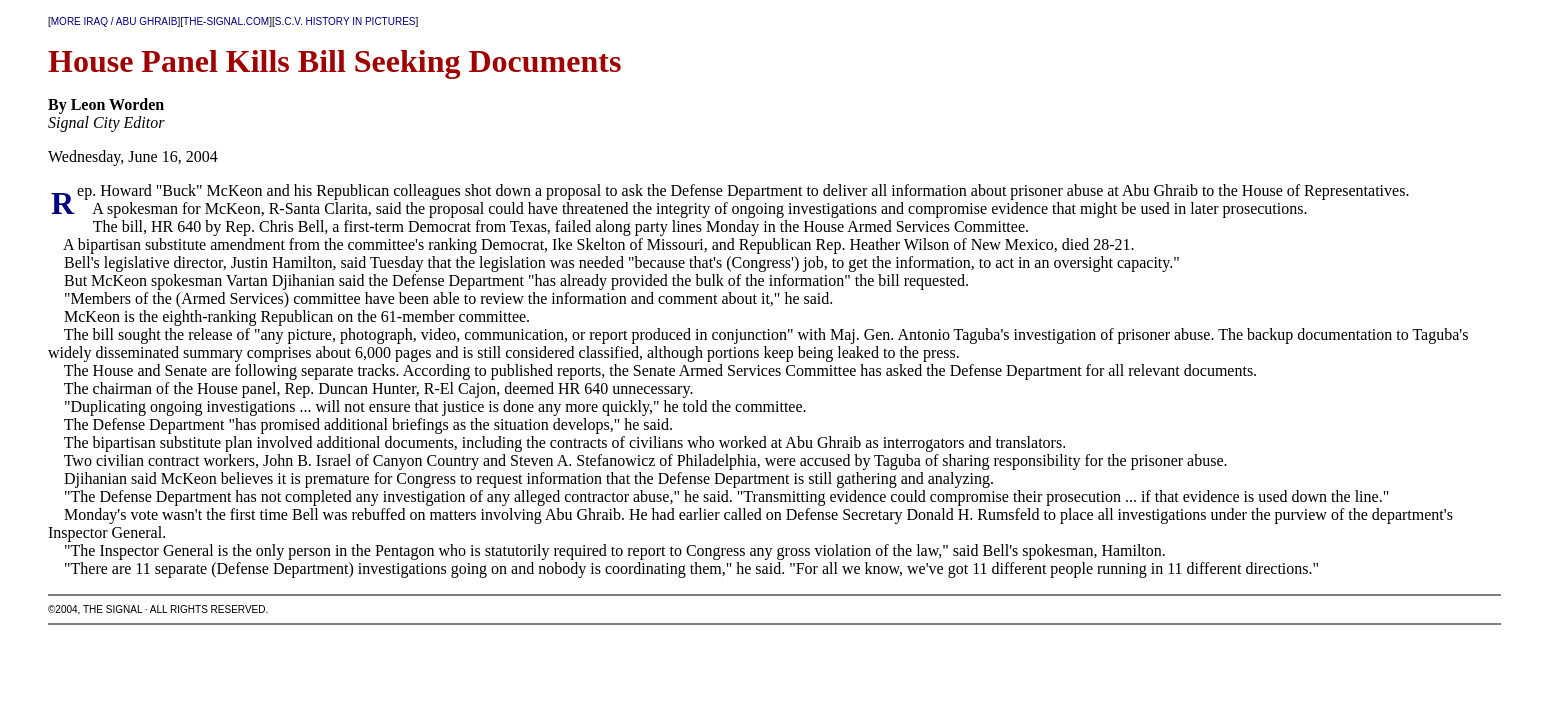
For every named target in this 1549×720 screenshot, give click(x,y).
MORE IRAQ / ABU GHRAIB (114, 21)
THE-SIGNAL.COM (226, 21)
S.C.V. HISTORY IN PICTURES (345, 21)
